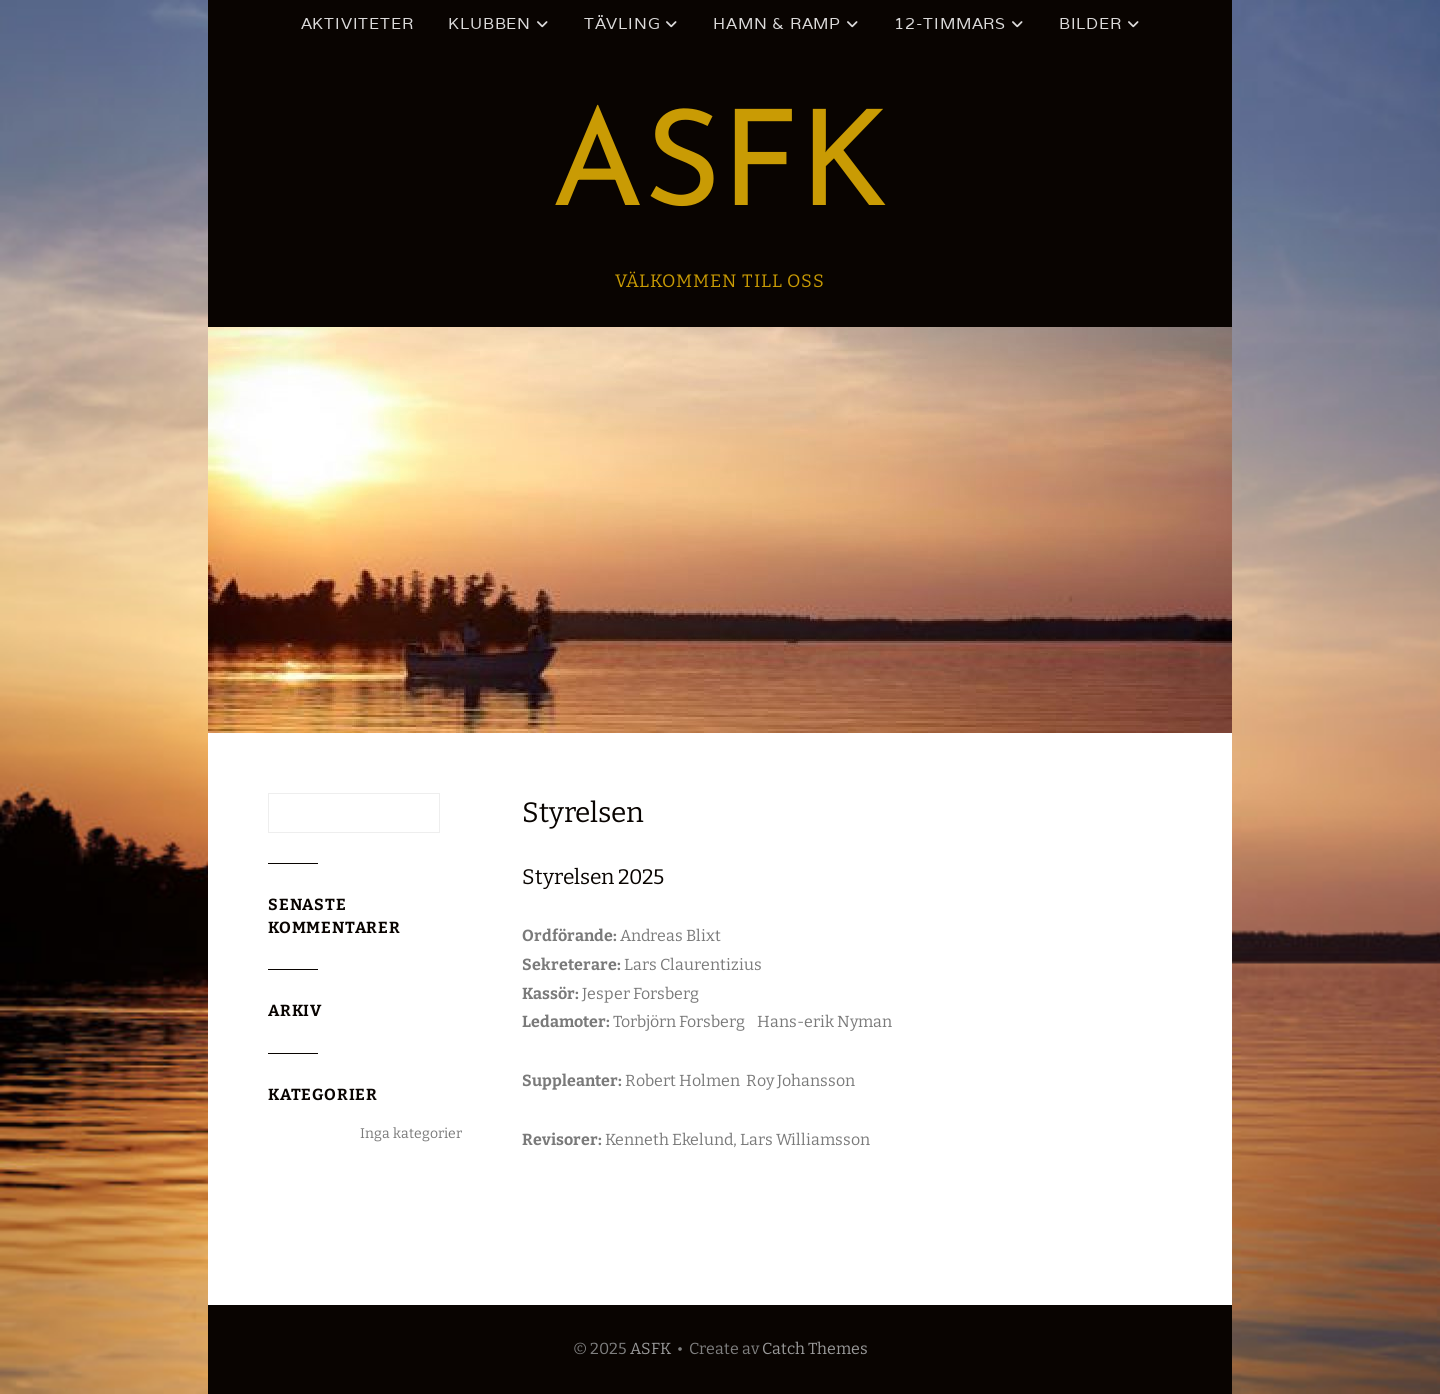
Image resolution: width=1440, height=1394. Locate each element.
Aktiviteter (357, 23)
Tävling (622, 23)
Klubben (489, 23)
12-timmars (950, 23)
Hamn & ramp (777, 23)
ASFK (720, 171)
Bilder (1090, 23)
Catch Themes (815, 1348)
